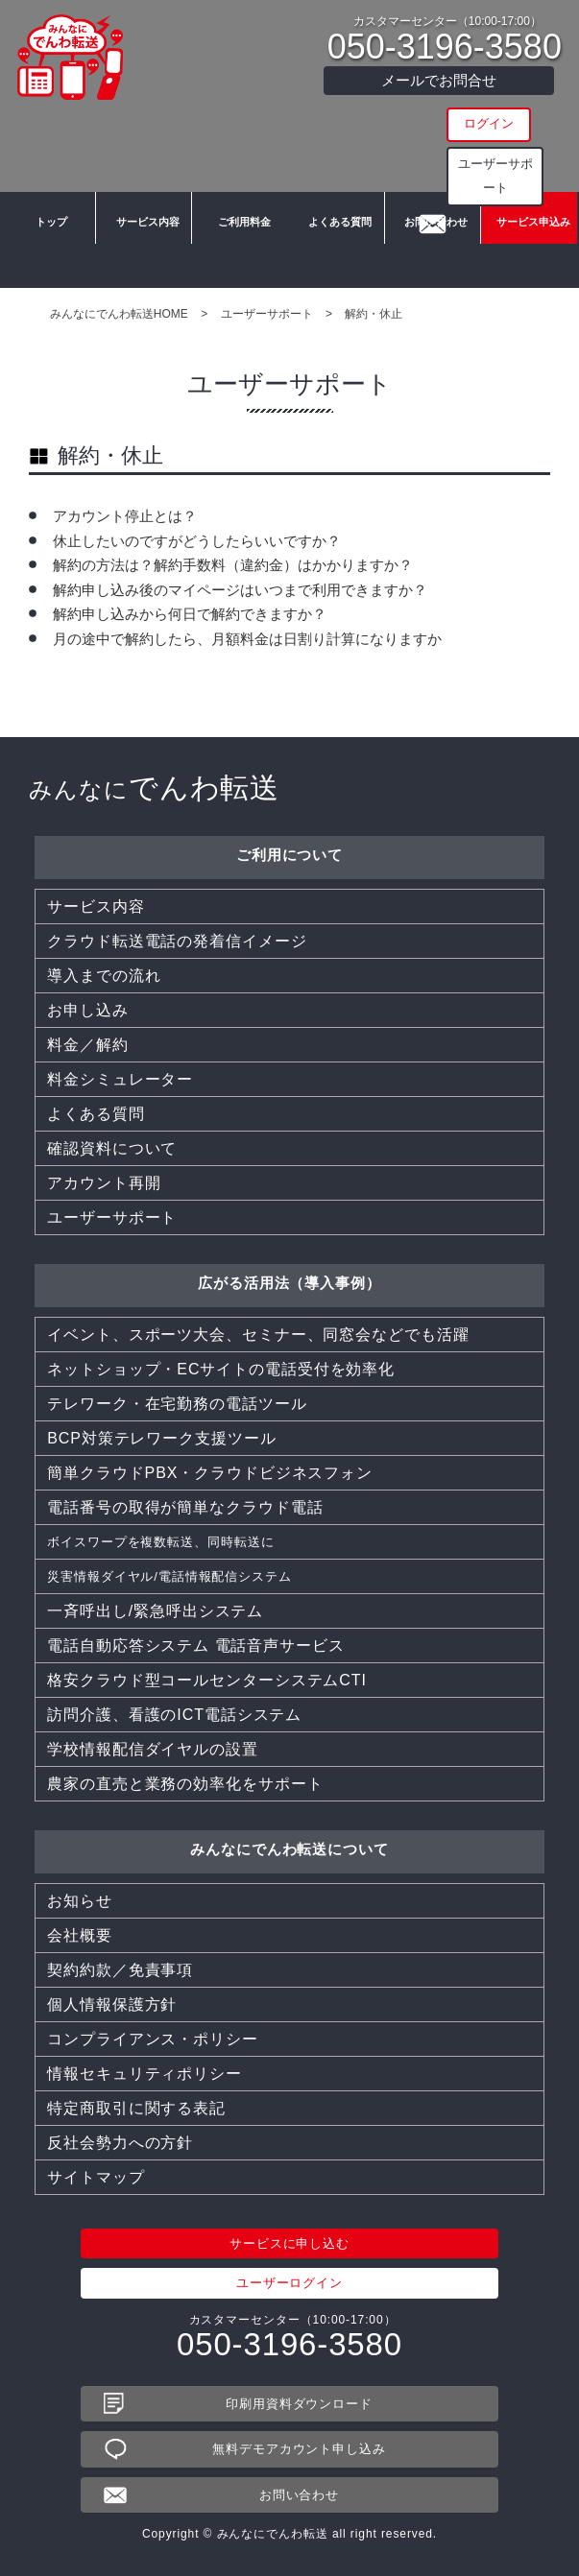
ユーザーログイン (289, 2283)
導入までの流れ (103, 975)
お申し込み (88, 1010)
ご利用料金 (240, 259)
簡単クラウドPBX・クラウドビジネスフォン (210, 1473)
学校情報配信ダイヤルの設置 (152, 1749)
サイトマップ (95, 2177)
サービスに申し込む (289, 2243)
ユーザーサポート (438, 160)
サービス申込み (529, 259)
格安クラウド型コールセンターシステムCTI (207, 1680)
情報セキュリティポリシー (144, 2073)
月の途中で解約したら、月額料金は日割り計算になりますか (247, 639)
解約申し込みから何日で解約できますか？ (189, 614)
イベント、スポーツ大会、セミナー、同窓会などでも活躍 (258, 1334)
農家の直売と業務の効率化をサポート (185, 1784)
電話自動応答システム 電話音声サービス (196, 1645)
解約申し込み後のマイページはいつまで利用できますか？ (240, 590)
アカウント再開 (103, 1183)
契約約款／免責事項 (120, 1970)
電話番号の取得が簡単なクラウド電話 (185, 1507)
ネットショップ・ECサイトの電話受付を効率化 (221, 1369)
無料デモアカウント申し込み (299, 2449)
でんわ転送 (154, 787)
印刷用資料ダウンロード (299, 2404)
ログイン (439, 123)
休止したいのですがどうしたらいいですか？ (197, 541)
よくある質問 (336, 259)
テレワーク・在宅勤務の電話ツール (176, 1403)
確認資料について (112, 1148)
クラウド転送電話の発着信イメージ (176, 941)
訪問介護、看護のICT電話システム (174, 1714)
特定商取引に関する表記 (136, 2108)
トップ (48, 259)
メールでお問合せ (438, 80)
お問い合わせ (432, 259)
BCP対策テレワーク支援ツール (161, 1438)
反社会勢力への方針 (120, 2143)
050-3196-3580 (444, 47)
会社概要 (79, 1935)
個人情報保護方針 (112, 2004)
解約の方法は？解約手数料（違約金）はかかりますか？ (233, 565)
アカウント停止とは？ (125, 516)
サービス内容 (144, 259)
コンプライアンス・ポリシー (152, 2039)
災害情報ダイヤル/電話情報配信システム (196, 1576)
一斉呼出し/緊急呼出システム (155, 1611)
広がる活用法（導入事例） (289, 1283)
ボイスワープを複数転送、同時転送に (185, 1542)
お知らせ (79, 1901)
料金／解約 (88, 1045)
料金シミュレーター (120, 1079)
